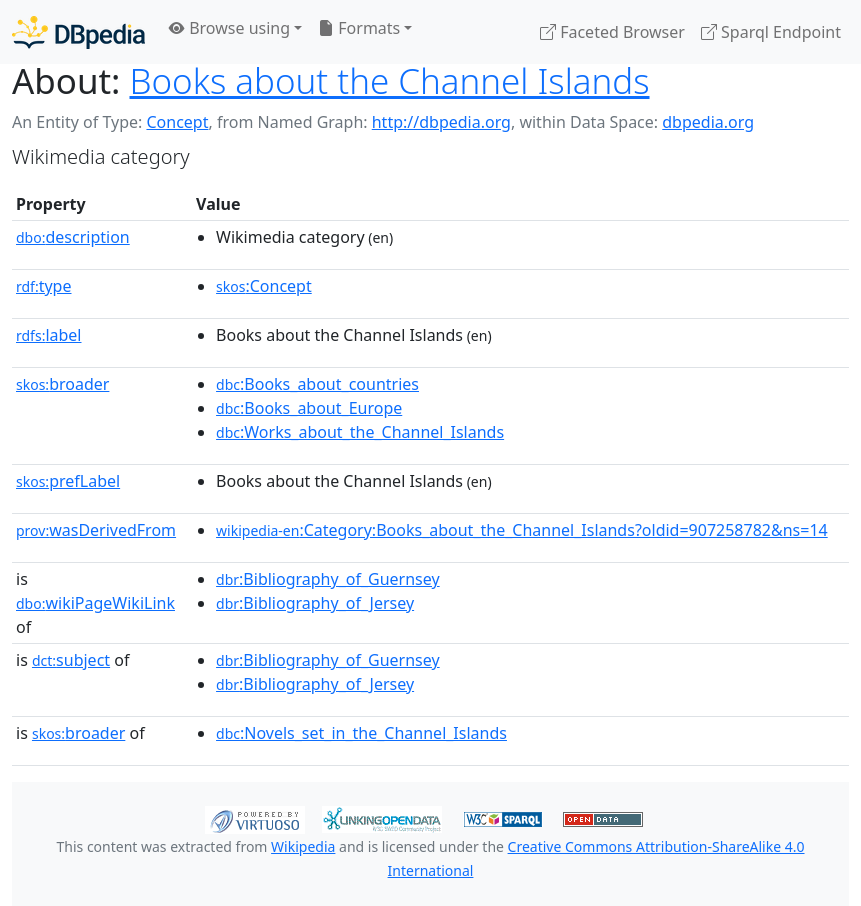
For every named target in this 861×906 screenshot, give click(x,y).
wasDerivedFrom (96, 530)
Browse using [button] (229, 28)
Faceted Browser (612, 32)
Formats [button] (359, 28)
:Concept (264, 286)
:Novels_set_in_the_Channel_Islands (361, 733)
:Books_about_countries (317, 384)
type (44, 286)
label (49, 335)
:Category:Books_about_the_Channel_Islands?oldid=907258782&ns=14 (522, 530)
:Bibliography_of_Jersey (315, 603)
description (73, 237)
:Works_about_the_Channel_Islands (360, 432)
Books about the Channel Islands (390, 80)
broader (62, 384)
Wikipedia (303, 846)
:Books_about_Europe (309, 408)
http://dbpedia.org (441, 122)
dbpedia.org (708, 122)
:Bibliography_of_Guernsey (328, 579)
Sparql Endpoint (771, 32)
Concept (177, 122)
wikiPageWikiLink (95, 603)
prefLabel (68, 481)
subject (71, 660)
